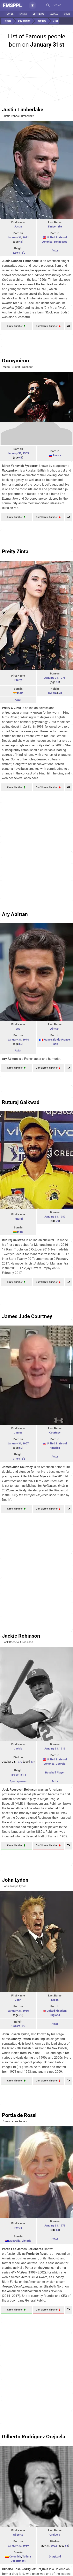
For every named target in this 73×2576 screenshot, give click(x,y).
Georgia (61, 1763)
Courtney (55, 1432)
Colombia (15, 2556)
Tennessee (60, 241)
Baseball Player (55, 1772)
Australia (14, 2240)
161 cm (52, 693)
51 (57, 682)
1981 (26, 237)
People (9, 14)
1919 (62, 1748)
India (20, 693)
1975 (62, 677)
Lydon (55, 1999)
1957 (26, 1443)
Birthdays (38, 14)
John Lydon (15, 1880)
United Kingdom (57, 2010)
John (18, 1999)
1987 (62, 1216)
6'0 (23, 252)
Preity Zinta (15, 551)
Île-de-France (61, 1039)
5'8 (23, 2025)
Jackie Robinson (21, 1636)
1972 (19, 1761)
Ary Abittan (15, 914)
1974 (26, 1039)
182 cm (15, 252)
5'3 (60, 693)
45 (20, 241)
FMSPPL (12, 5)
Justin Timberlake (22, 109)
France (47, 1039)
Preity (18, 679)
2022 (54, 2545)
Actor (55, 250)
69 (20, 1447)
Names (23, 14)
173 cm (15, 2025)
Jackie (18, 1748)
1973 (62, 2225)
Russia (57, 455)
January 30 (14, 2545)
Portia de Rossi (19, 2115)
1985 (26, 453)
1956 (26, 2010)
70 (20, 2015)
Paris (55, 1043)
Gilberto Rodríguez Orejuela (33, 2437)
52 (20, 1043)
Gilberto (18, 2534)
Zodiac (54, 14)
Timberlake (55, 226)
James (18, 1432)
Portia (18, 2227)
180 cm (14, 1774)
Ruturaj (18, 1218)
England (55, 2015)
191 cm (15, 1458)
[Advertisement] (36, 76)
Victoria (26, 2240)
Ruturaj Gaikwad (21, 1102)
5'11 (23, 1774)
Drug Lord (55, 2556)
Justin (18, 226)
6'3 (23, 1458)
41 (20, 457)
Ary (18, 1028)
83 (66, 2545)
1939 (26, 2545)
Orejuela (54, 2534)
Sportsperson (18, 1781)
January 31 (14, 237)
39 (57, 1220)
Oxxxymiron (15, 361)
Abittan (54, 1028)
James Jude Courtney (27, 1316)
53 (32, 1761)
